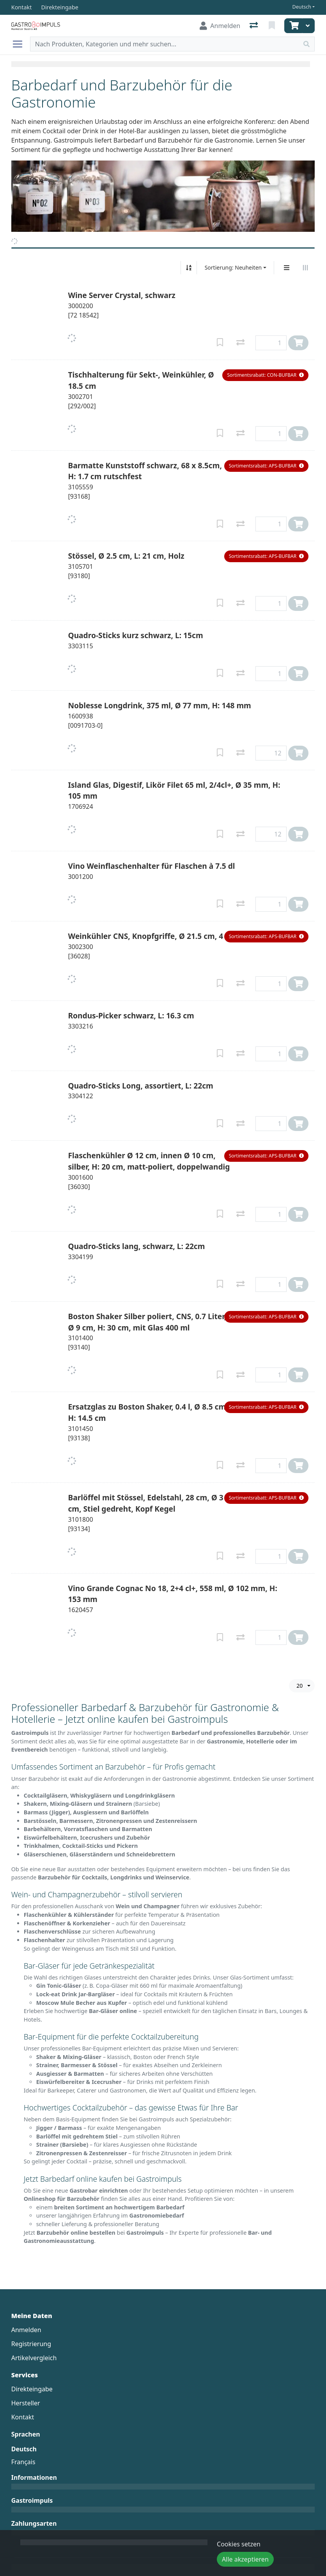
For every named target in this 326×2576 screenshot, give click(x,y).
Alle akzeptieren (245, 2559)
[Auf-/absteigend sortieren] (188, 267)
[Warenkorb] (293, 25)
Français (23, 2462)
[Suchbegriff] (164, 44)
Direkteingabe (32, 2389)
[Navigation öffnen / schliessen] (20, 44)
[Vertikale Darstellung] (286, 267)
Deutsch (302, 7)
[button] (265, 375)
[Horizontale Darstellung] (305, 267)
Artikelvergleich (34, 2358)
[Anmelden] (220, 26)
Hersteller (25, 2403)
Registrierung (31, 2344)
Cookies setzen (238, 2544)
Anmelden (26, 2329)
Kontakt (22, 2417)
